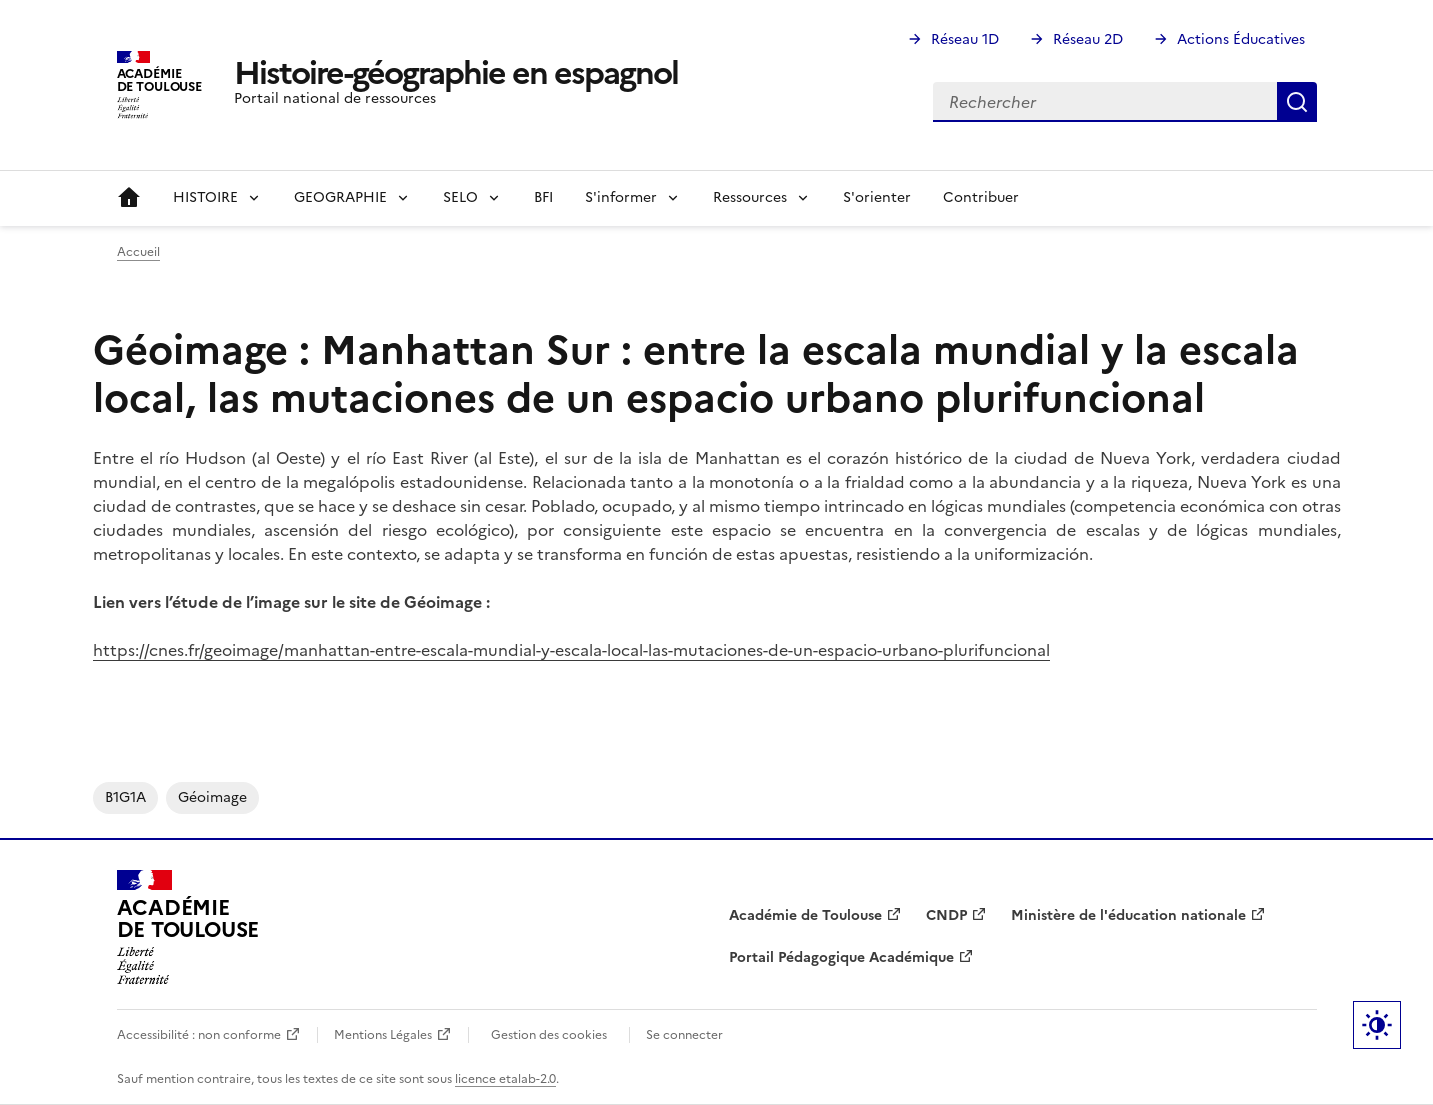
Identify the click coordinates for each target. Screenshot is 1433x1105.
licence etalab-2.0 (505, 1079)
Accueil (129, 198)
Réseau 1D (965, 39)
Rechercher (1297, 102)
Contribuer (981, 197)
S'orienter (877, 197)
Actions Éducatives (1241, 39)
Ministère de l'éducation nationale (1128, 915)
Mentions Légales (383, 1035)
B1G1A (125, 797)
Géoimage (212, 797)
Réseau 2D (1088, 39)
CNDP (946, 915)
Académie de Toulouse (805, 915)
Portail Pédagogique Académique (841, 957)
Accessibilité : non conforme (199, 1035)
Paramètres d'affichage (1377, 1025)
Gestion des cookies (549, 1035)
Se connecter (684, 1035)
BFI (543, 197)
